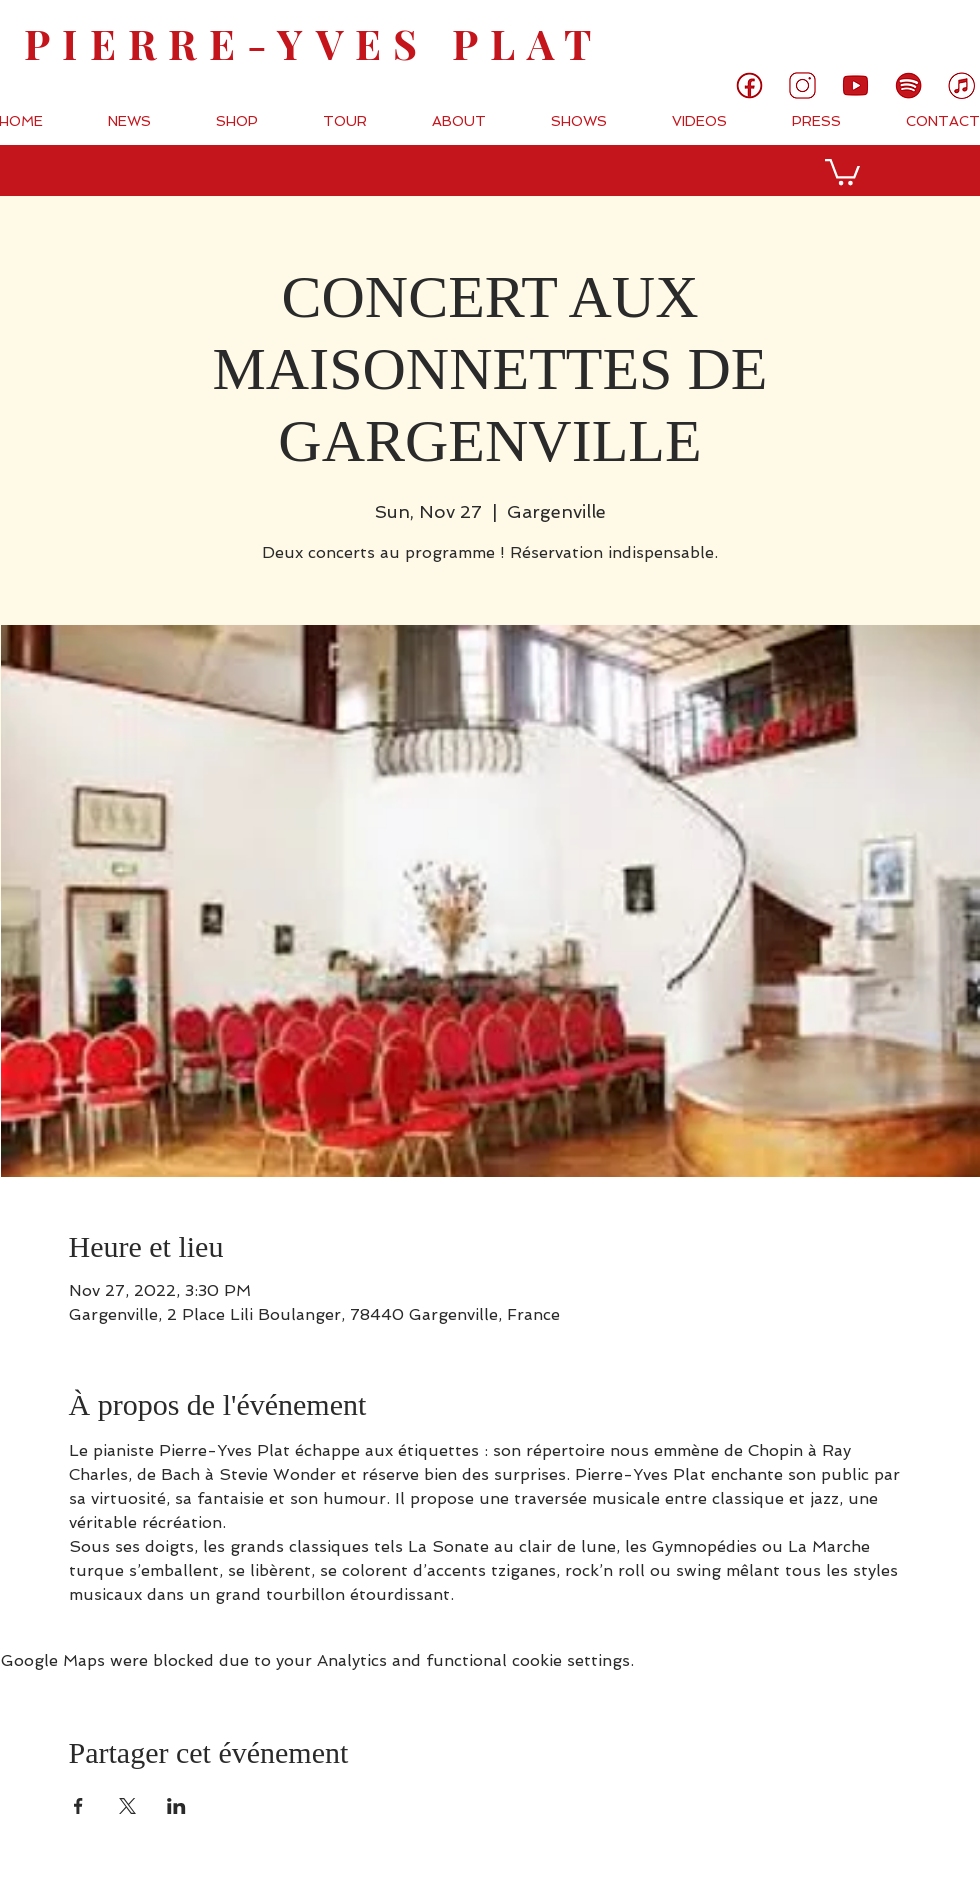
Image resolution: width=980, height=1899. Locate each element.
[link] (897, 32)
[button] (842, 170)
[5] (855, 85)
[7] (961, 85)
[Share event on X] (127, 1806)
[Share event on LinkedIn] (176, 1806)
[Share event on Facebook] (78, 1806)
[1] (749, 85)
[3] (802, 85)
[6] (908, 85)
